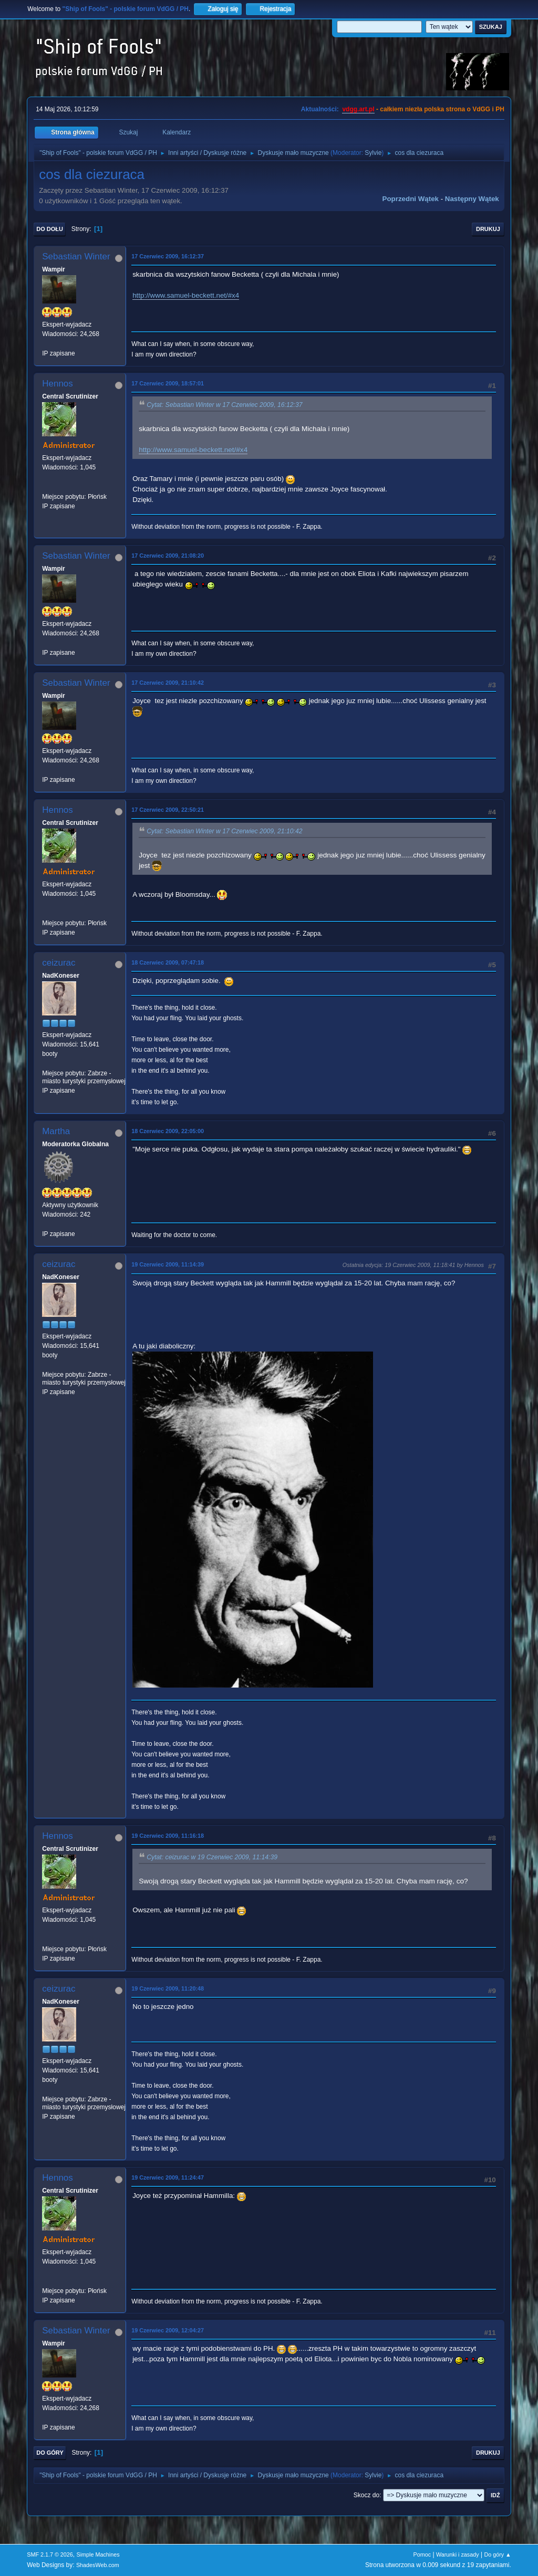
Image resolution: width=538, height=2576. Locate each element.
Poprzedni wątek (410, 199)
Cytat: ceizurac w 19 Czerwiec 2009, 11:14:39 (212, 1857)
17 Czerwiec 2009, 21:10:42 (167, 682)
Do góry (50, 2452)
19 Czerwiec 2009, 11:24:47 (167, 2177)
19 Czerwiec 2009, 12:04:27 (167, 2330)
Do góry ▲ (497, 2554)
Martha (56, 1131)
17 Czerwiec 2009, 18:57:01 (167, 383)
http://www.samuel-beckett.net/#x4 (185, 295)
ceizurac (58, 963)
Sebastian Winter (76, 256)
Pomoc (422, 2554)
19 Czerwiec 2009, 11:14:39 (167, 1264)
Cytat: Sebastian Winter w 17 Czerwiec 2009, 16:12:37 (224, 405)
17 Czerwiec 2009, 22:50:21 (167, 810)
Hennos (57, 384)
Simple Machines (98, 2554)
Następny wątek (472, 199)
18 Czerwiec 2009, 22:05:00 (167, 1131)
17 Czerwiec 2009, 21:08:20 (167, 555)
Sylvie (373, 152)
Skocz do (366, 2495)
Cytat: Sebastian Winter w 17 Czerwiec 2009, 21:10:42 (224, 831)
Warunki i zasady (457, 2554)
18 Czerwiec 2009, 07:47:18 (167, 962)
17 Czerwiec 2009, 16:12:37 (167, 256)
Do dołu (49, 229)
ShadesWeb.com (97, 2565)
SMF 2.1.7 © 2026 (50, 2554)
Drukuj (488, 229)
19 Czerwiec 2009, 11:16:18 (167, 1835)
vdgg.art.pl (358, 109)
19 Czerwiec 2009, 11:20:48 (167, 1988)
